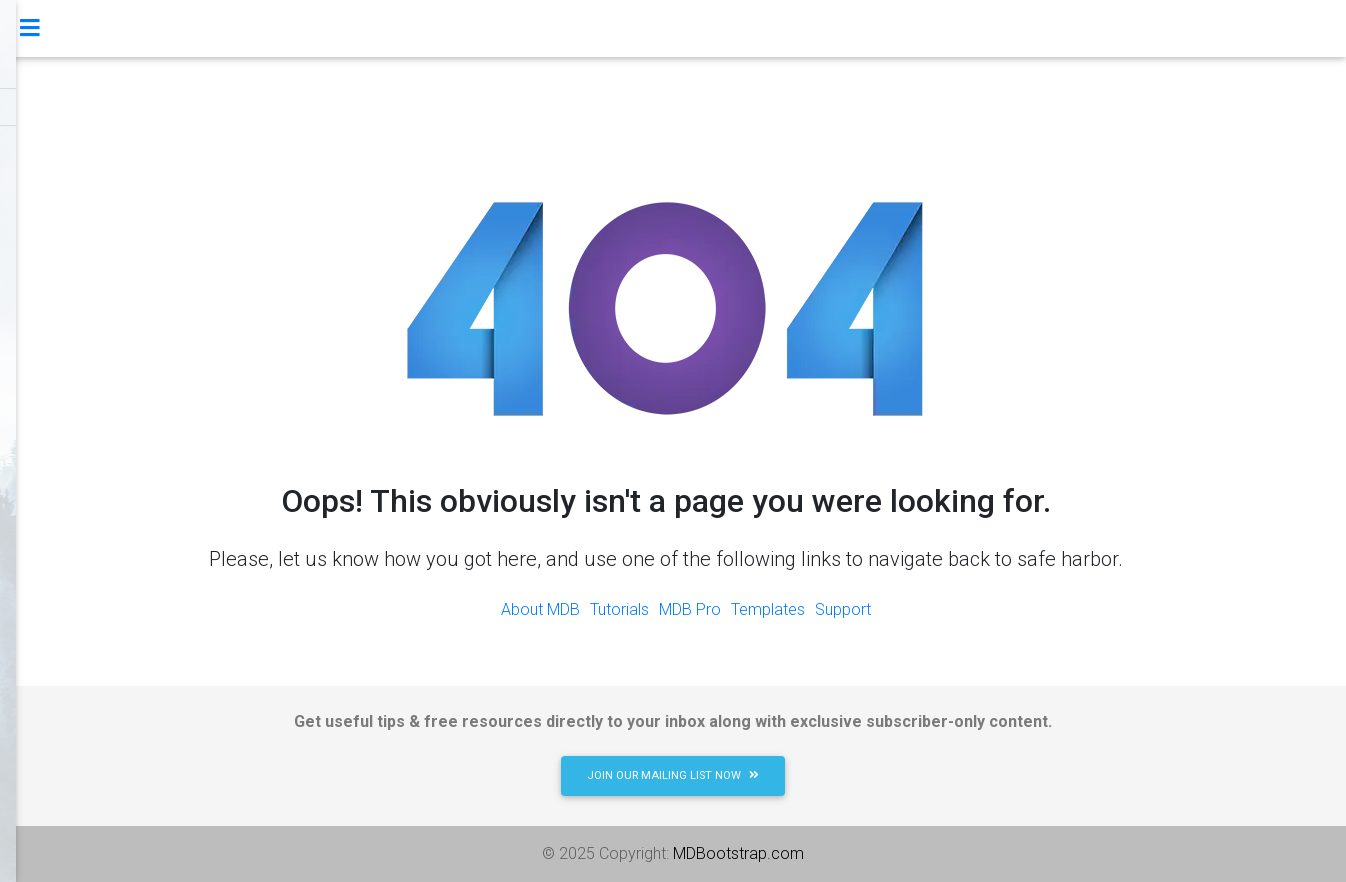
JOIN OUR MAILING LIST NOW (673, 775)
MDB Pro (690, 609)
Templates (768, 609)
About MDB (540, 609)
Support (843, 609)
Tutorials (619, 609)
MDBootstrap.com (738, 853)
